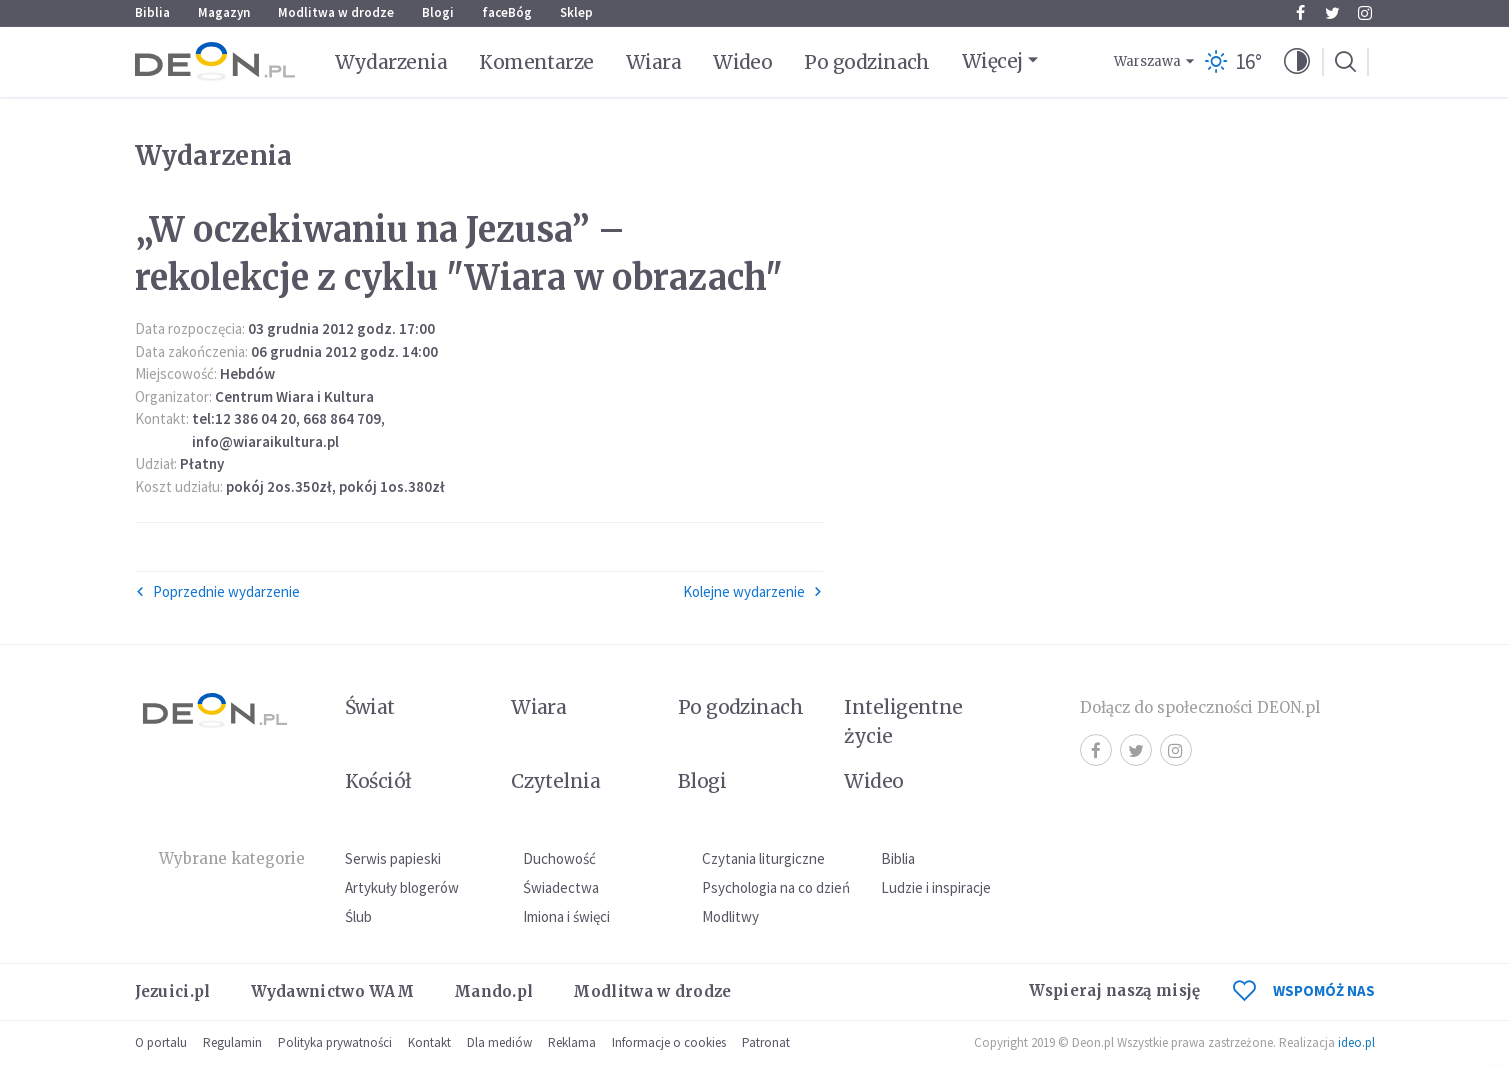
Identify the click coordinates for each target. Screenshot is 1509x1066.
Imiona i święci (566, 916)
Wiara (653, 62)
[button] (1297, 62)
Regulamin (232, 1042)
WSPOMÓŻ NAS (1304, 990)
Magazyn (224, 12)
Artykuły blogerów (402, 887)
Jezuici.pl (173, 991)
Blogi (438, 12)
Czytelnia (555, 781)
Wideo (742, 62)
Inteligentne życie (903, 721)
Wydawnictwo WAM (333, 991)
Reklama (572, 1042)
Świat (370, 707)
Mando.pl (493, 991)
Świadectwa (561, 887)
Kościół (378, 781)
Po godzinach (867, 62)
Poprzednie (217, 592)
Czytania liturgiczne (763, 858)
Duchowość (559, 858)
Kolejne (753, 592)
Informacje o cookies (669, 1042)
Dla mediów (499, 1042)
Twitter (1332, 13)
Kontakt (429, 1042)
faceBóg (507, 12)
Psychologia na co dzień (776, 887)
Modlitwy (730, 916)
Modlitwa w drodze (336, 12)
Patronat (766, 1042)
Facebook (1300, 13)
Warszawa (1147, 61)
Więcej (992, 61)
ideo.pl (1356, 1042)
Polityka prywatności (335, 1042)
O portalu (161, 1042)
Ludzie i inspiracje (936, 887)
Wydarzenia (391, 62)
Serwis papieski (393, 858)
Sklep (576, 12)
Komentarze (536, 62)
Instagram (1365, 13)
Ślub (358, 916)
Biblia (152, 12)
